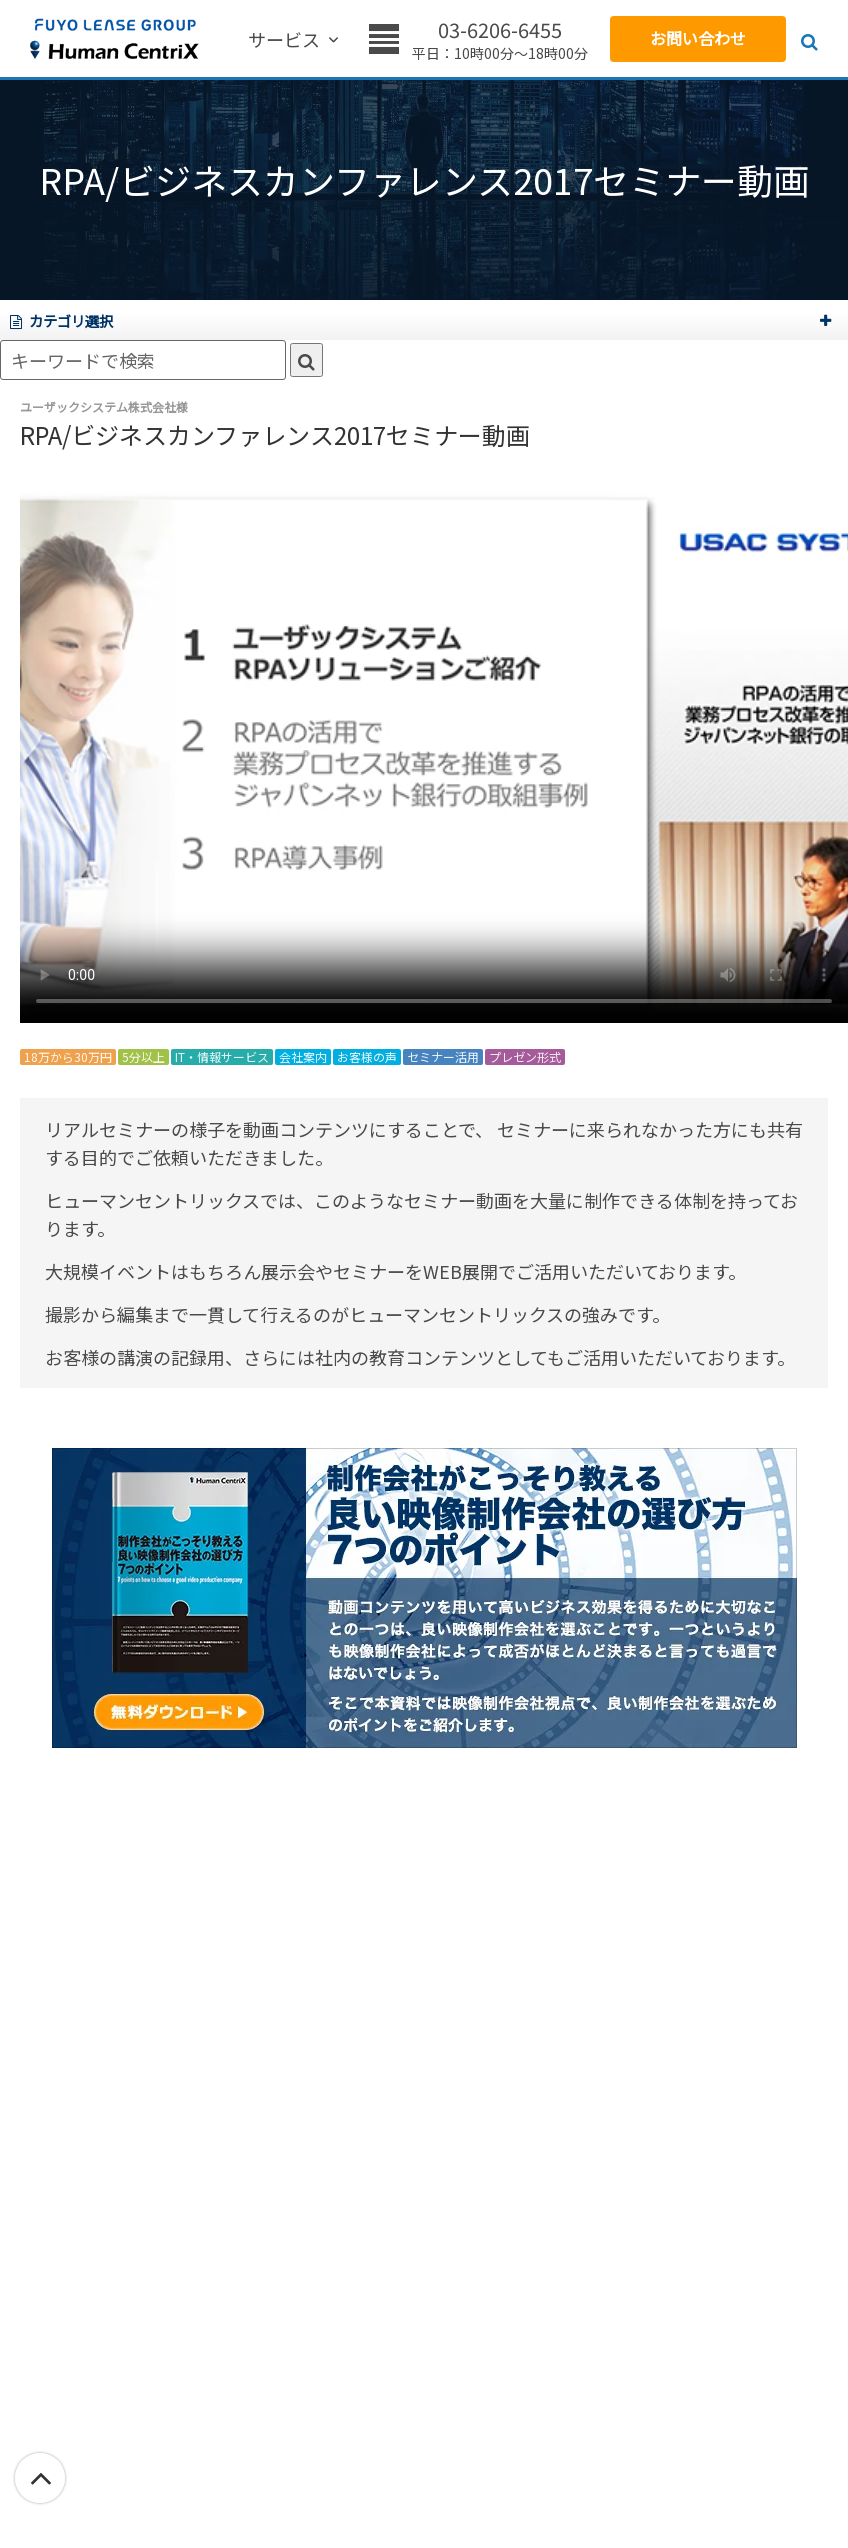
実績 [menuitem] (342, 40)
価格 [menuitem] (394, 40)
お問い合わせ (698, 38)
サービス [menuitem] (272, 40)
